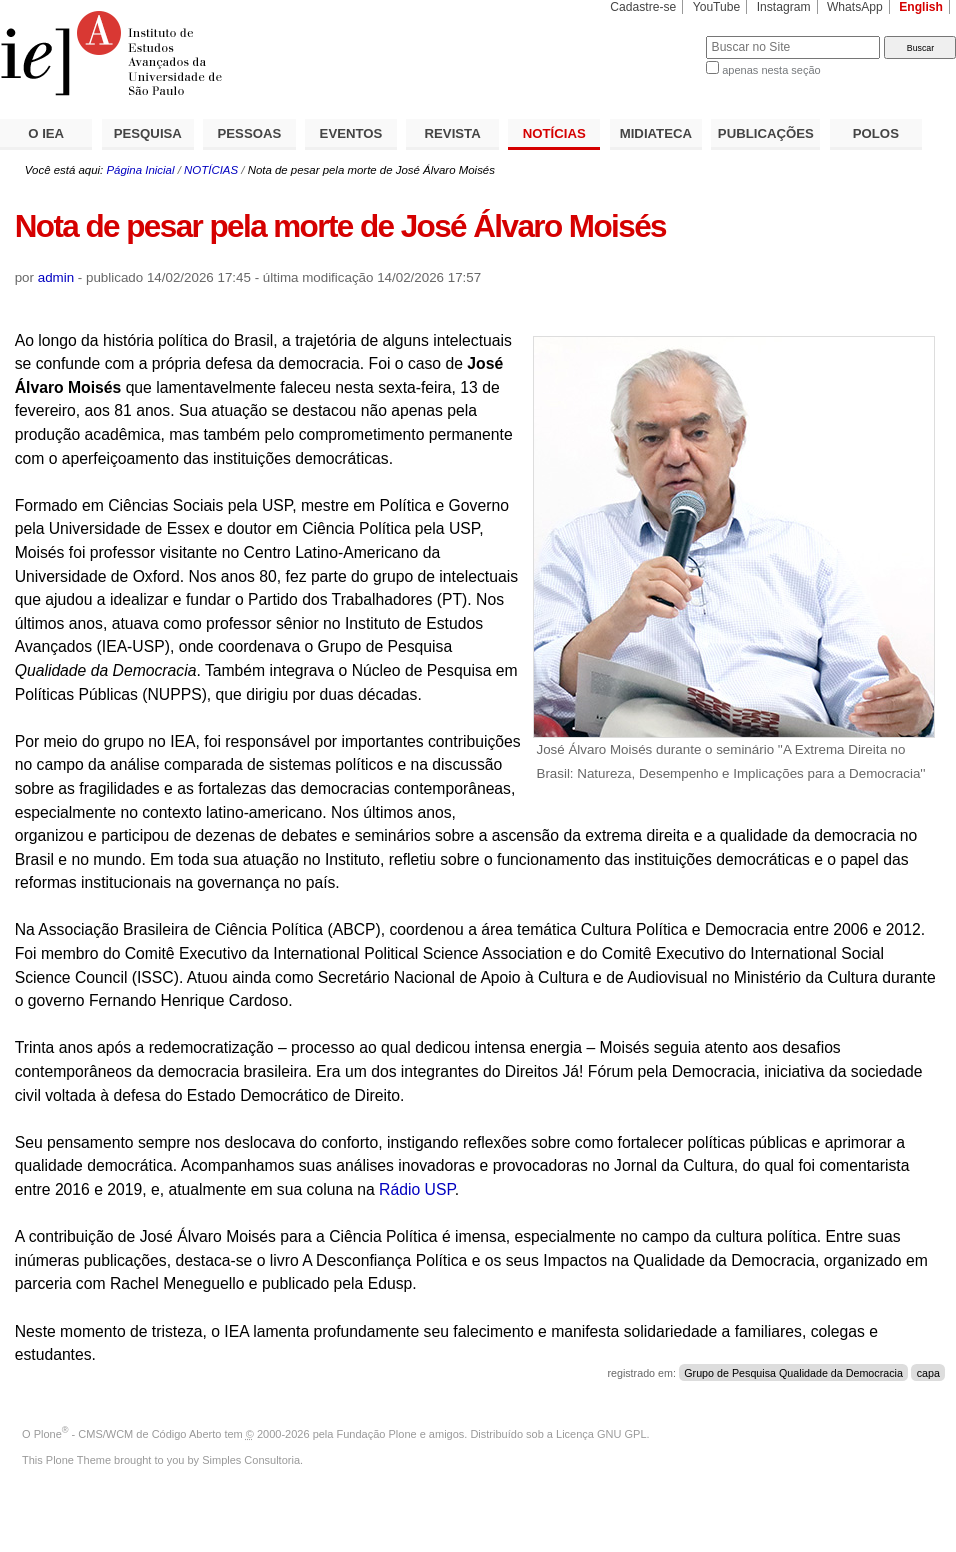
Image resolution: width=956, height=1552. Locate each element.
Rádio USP (417, 1189)
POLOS (876, 133)
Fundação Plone (377, 1434)
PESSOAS (250, 133)
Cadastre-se (643, 7)
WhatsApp (855, 7)
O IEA (46, 133)
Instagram (784, 7)
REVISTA (453, 133)
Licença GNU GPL (601, 1434)
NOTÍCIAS (554, 133)
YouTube (717, 7)
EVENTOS (351, 133)
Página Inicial (140, 170)
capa (928, 1373)
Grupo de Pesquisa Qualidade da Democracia (793, 1373)
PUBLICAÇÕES (766, 133)
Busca (657, 35)
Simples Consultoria (251, 1460)
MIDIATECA (656, 133)
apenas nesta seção (771, 70)
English (921, 7)
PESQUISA (148, 133)
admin (56, 277)
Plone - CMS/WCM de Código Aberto (128, 1434)
